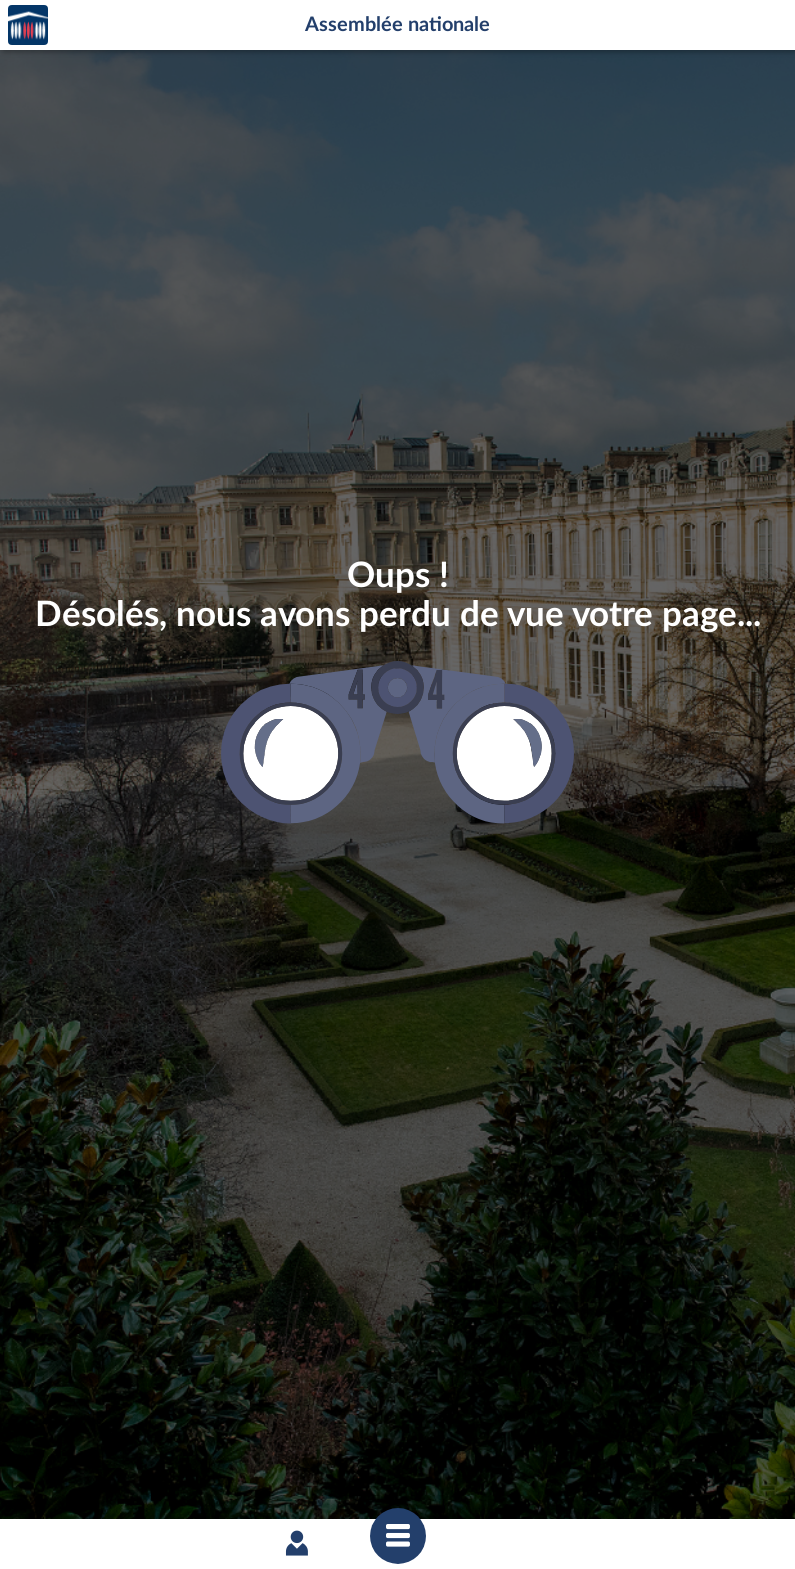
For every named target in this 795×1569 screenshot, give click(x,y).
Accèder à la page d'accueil (28, 25)
